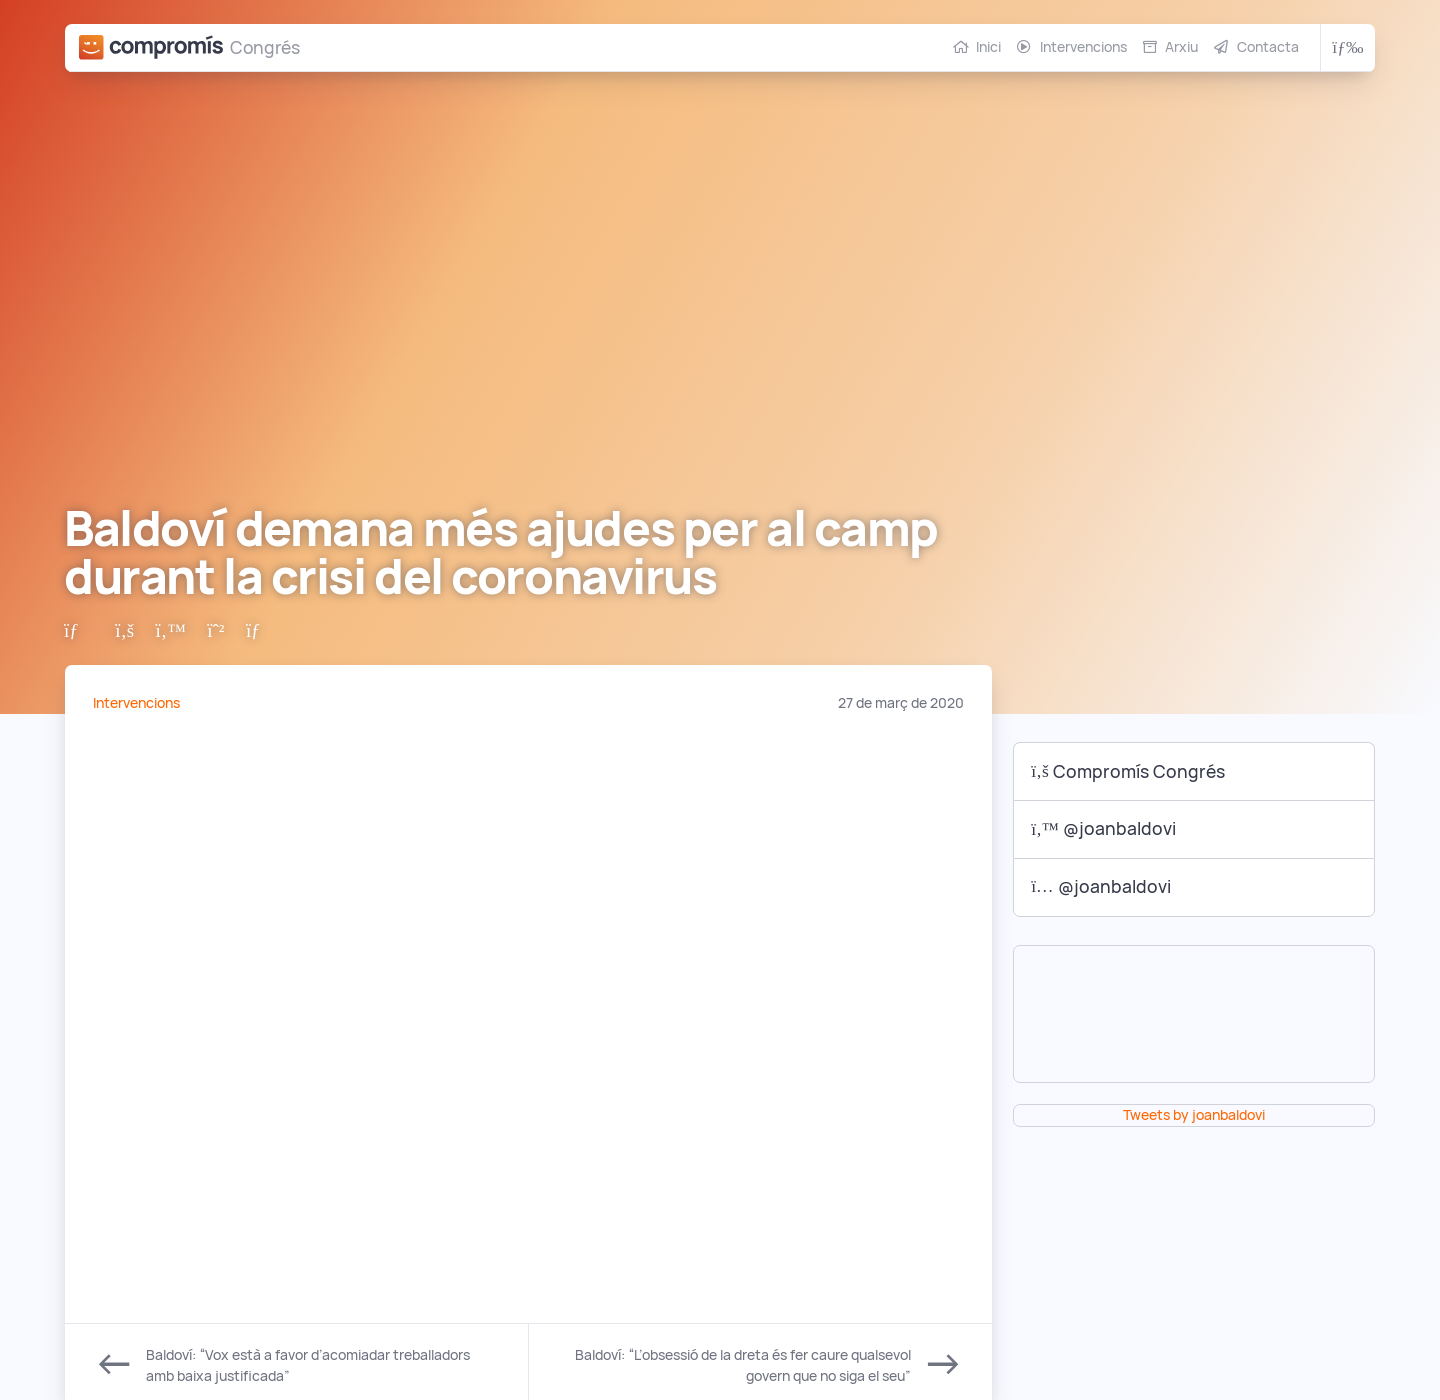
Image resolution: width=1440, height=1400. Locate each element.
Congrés (265, 47)
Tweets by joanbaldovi (1194, 1115)
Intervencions (1083, 47)
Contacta (1268, 47)
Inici (988, 47)
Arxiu (1181, 47)
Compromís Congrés (1128, 771)
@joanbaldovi (1103, 828)
